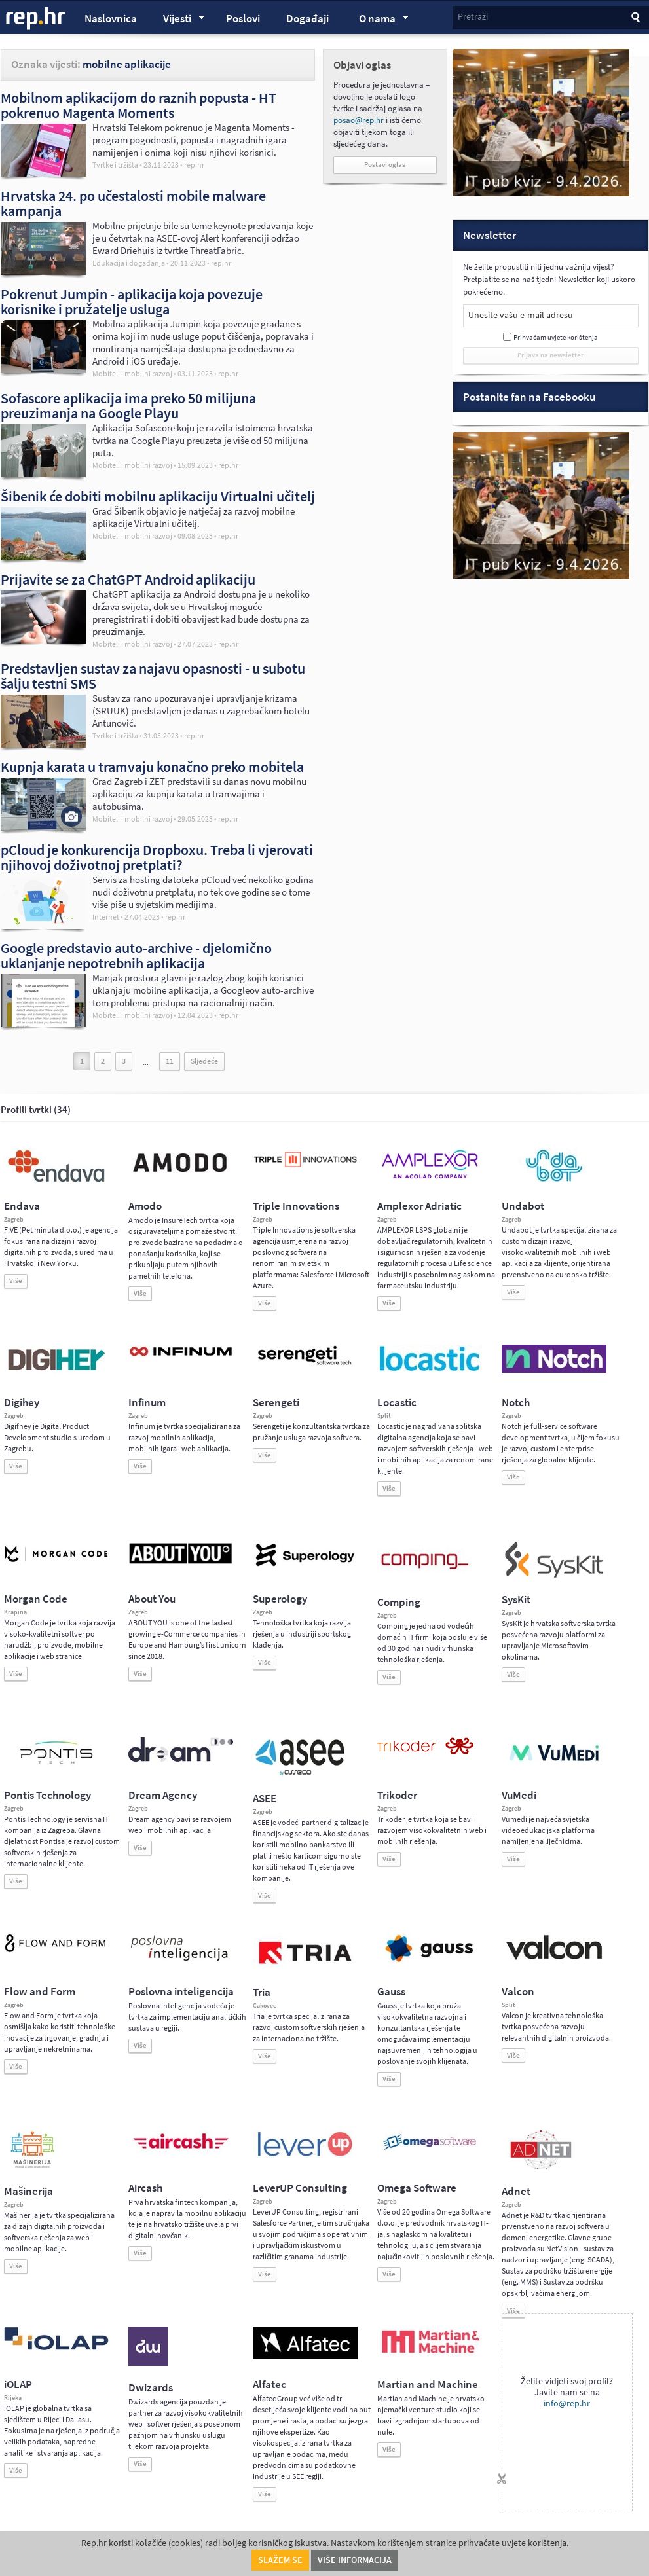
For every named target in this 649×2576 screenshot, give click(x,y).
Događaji (307, 18)
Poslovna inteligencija (181, 1991)
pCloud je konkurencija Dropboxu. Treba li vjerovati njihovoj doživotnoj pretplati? (157, 857)
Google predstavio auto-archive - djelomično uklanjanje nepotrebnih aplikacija (136, 955)
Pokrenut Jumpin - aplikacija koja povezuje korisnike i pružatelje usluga (132, 301)
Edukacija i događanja (128, 263)
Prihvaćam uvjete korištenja (555, 337)
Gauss (391, 1991)
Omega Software (416, 2188)
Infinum (147, 1402)
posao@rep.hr (358, 120)
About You (152, 1598)
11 (170, 1061)
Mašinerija (28, 2191)
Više (15, 1281)
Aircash (145, 2188)
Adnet (516, 2191)
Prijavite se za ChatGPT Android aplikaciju (128, 579)
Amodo (145, 1206)
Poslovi (243, 18)
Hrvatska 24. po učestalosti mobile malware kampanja (133, 203)
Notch (516, 1402)
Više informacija (355, 2560)
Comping (398, 1602)
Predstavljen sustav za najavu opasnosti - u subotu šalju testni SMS (153, 676)
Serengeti (276, 1402)
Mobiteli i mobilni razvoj (132, 374)
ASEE (264, 1798)
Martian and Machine (427, 2384)
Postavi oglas (384, 165)
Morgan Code (35, 1598)
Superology (280, 1598)
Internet (105, 917)
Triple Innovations (296, 1206)
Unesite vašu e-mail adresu (520, 315)
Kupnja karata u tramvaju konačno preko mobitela (152, 766)
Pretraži (473, 16)
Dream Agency (162, 1795)
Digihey (21, 1402)
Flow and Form (39, 1991)
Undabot (523, 1206)
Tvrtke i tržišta (115, 165)
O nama (377, 20)
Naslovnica (110, 18)
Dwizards (150, 2387)
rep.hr (36, 19)
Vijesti (177, 20)
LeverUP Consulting (300, 2188)
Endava (22, 1206)
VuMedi (519, 1795)
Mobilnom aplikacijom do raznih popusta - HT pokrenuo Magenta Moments (138, 105)
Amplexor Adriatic (419, 1206)
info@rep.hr (567, 2403)
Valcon (518, 1991)
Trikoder (397, 1795)
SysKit (516, 1599)
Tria (261, 1992)
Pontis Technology (47, 1795)
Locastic (397, 1402)
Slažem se (280, 2560)
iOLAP (18, 2384)
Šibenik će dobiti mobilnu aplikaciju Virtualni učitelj (158, 496)
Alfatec (269, 2384)
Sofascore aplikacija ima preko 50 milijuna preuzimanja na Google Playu (128, 405)
